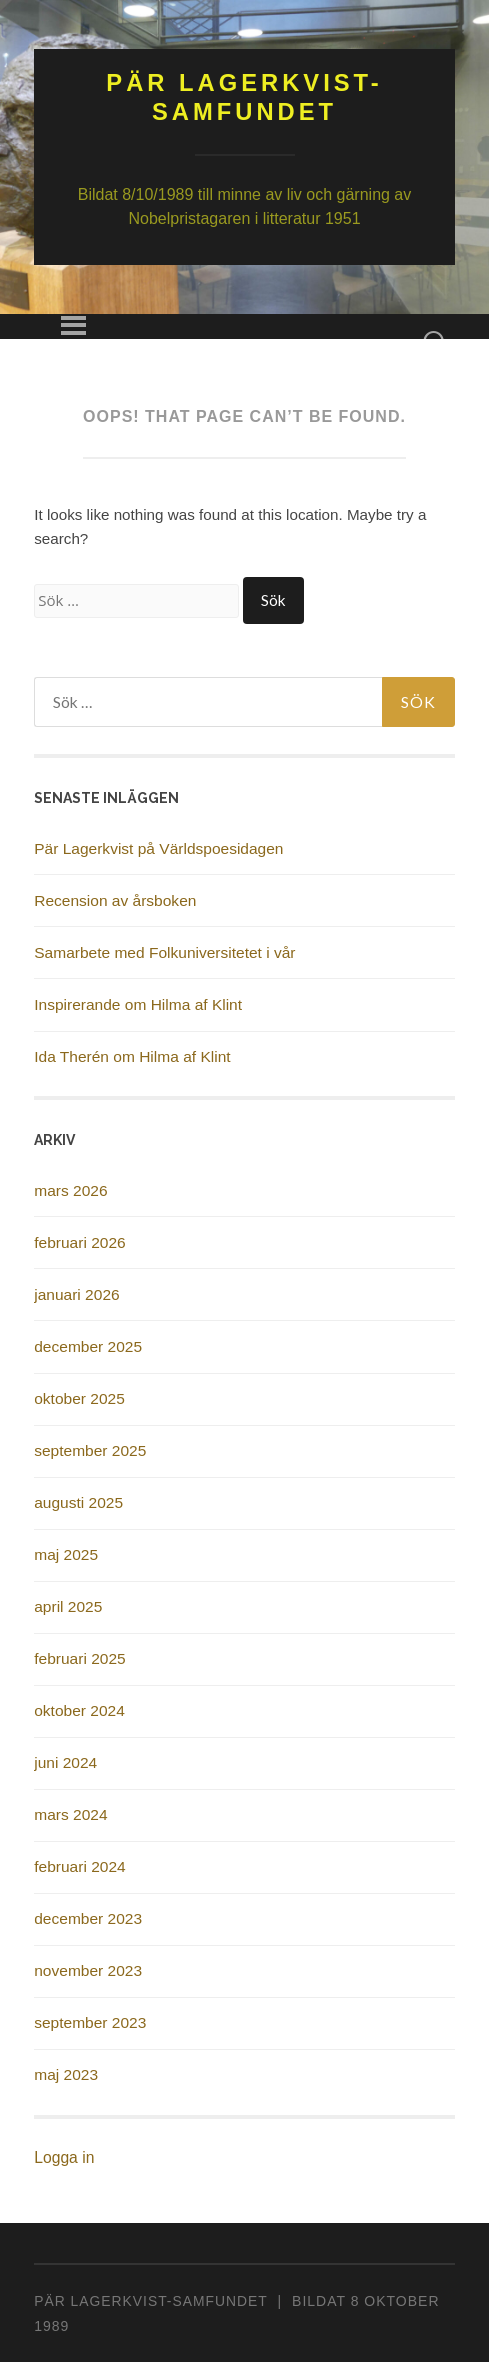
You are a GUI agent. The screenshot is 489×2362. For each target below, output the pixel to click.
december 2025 (88, 1346)
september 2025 (90, 1450)
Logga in (64, 2157)
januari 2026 (76, 1294)
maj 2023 (66, 2074)
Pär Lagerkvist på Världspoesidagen (158, 848)
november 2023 (88, 1970)
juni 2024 (65, 1762)
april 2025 (68, 1606)
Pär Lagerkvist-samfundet (244, 97)
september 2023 (90, 2022)
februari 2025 (79, 1658)
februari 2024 (79, 1866)
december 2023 (88, 1918)
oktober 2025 (79, 1398)
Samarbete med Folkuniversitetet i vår (164, 952)
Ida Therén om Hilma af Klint (132, 1056)
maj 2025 (66, 1554)
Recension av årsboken (115, 900)
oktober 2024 (79, 1710)
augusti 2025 (78, 1502)
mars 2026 (70, 1190)
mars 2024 (70, 1814)
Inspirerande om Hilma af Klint (138, 1004)
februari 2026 (79, 1242)
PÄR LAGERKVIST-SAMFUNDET (150, 2301)
